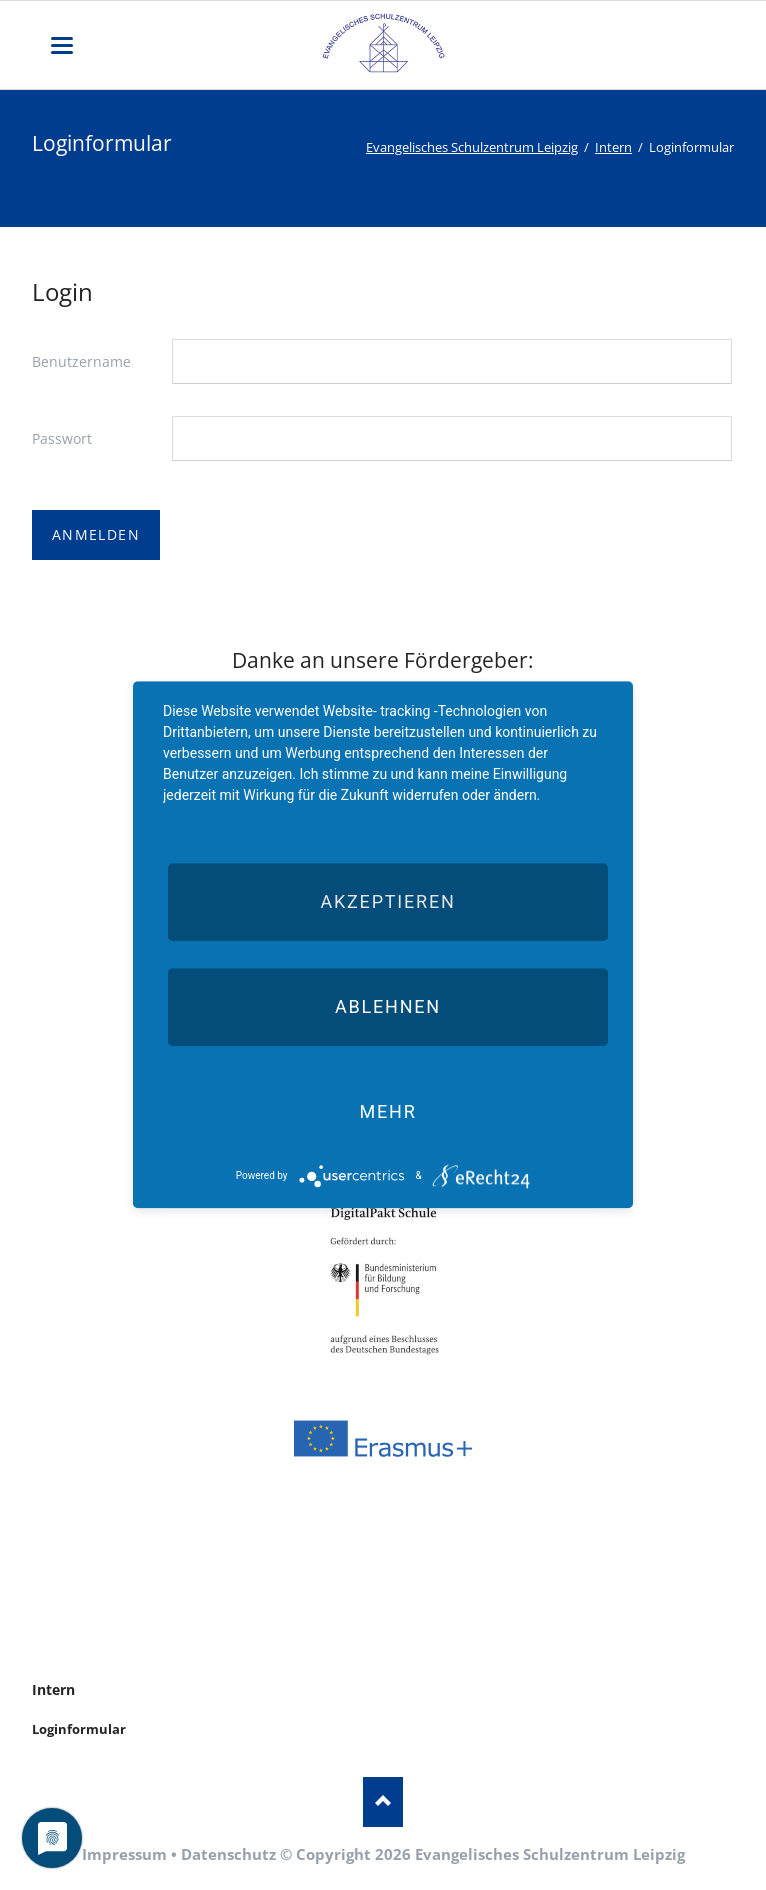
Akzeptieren (387, 901)
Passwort (62, 438)
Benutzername (81, 361)
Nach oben (383, 1802)
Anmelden (96, 534)
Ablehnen (388, 1006)
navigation (62, 45)
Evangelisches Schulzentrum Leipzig (472, 147)
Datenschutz (228, 1854)
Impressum (124, 1854)
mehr (387, 1111)
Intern (613, 147)
